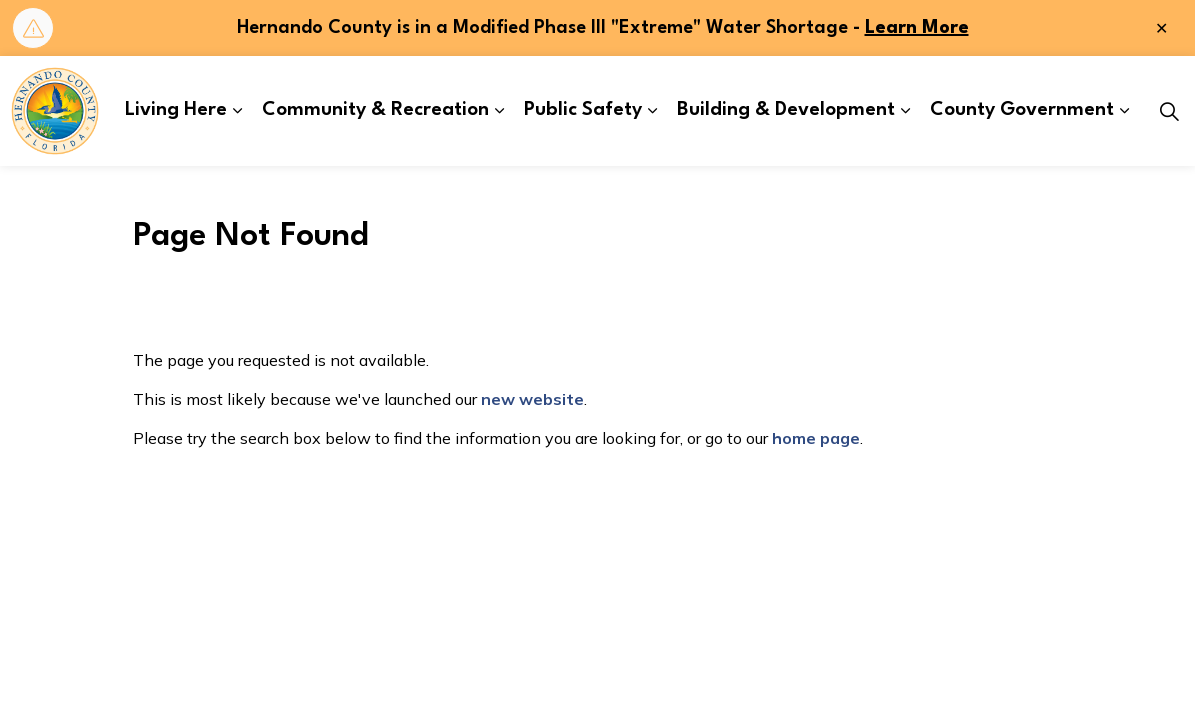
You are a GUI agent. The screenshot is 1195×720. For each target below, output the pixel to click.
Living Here (176, 110)
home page (816, 438)
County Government (1022, 110)
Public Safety (583, 110)
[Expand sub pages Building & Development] (905, 111)
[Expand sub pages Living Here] (237, 111)
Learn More (917, 28)
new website (532, 399)
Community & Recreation (375, 110)
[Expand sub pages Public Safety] (652, 111)
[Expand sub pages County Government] (1124, 111)
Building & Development (786, 110)
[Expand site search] (1169, 111)
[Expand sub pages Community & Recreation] (499, 111)
